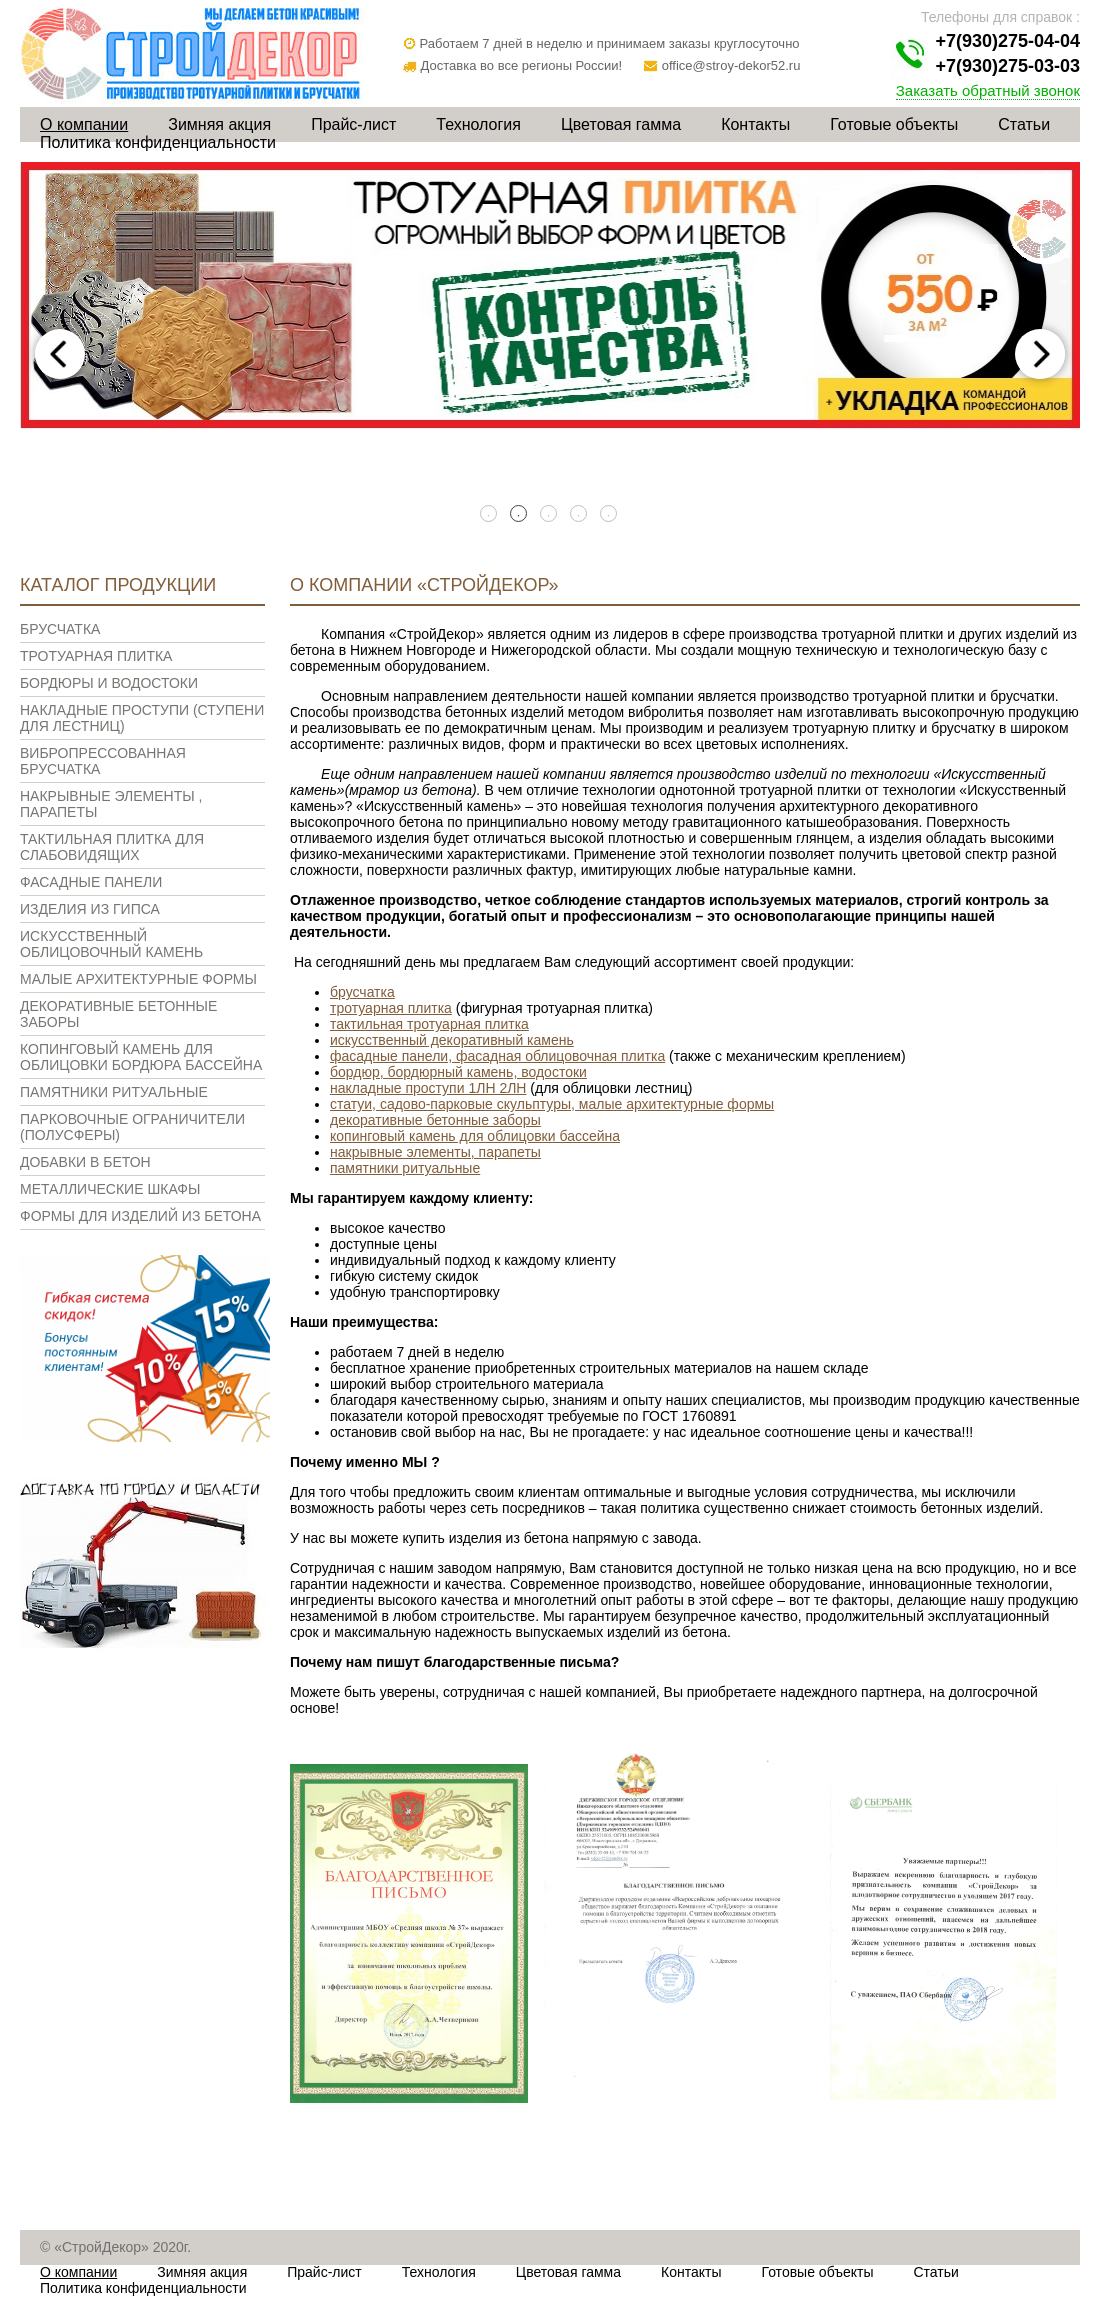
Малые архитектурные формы (138, 979)
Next (1040, 354)
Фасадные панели (91, 882)
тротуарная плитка (391, 1008)
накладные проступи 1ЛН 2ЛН (428, 1088)
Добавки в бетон (85, 1162)
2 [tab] (520, 515)
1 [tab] (490, 515)
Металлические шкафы (110, 1189)
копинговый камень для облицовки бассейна (475, 1136)
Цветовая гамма (621, 124)
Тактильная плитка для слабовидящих (112, 847)
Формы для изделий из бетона (140, 1216)
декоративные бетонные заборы (435, 1120)
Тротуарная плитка (96, 656)
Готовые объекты (894, 124)
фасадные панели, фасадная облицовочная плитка (497, 1056)
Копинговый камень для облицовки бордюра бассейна (141, 1057)
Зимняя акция (219, 124)
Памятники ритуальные (114, 1092)
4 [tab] (580, 515)
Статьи (1024, 124)
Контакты (755, 124)
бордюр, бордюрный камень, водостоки (458, 1072)
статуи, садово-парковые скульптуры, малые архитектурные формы (552, 1104)
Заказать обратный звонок (988, 90)
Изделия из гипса (90, 909)
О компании (84, 124)
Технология (478, 124)
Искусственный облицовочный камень (111, 944)
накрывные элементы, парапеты (435, 1152)
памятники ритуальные (405, 1168)
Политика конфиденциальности (158, 142)
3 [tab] (550, 515)
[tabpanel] (550, 295)
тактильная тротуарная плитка (429, 1024)
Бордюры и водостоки (109, 683)
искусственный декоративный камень (452, 1040)
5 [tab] (610, 515)
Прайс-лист (353, 124)
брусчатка (362, 992)
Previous (60, 354)
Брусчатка (60, 629)
